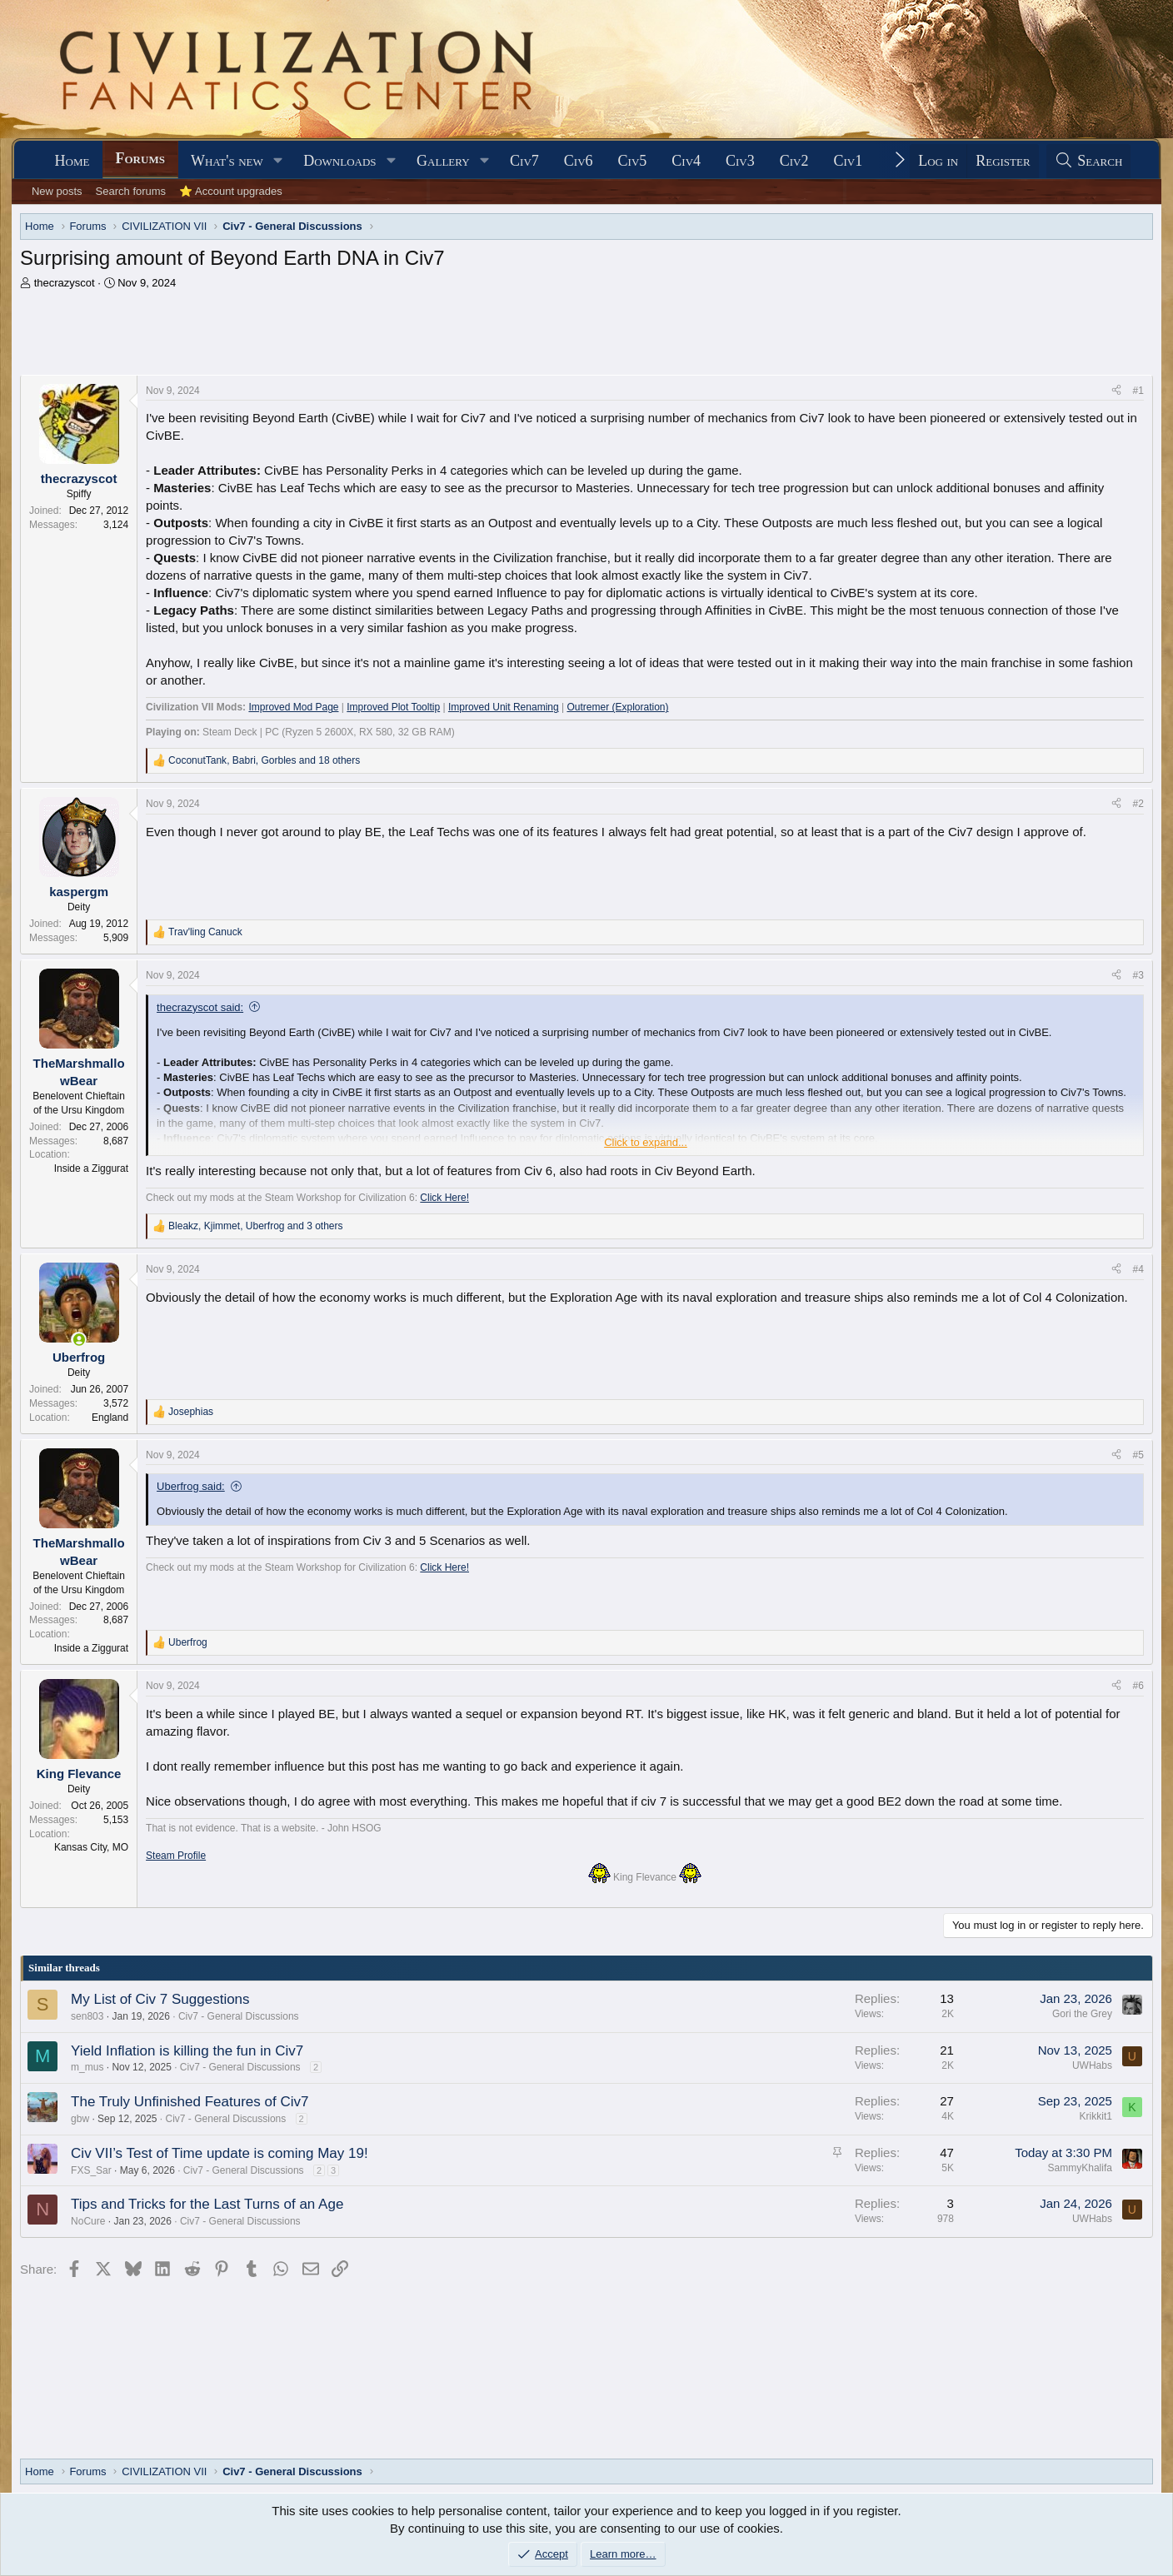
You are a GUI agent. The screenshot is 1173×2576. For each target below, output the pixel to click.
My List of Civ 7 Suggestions (160, 1999)
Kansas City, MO (91, 1847)
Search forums (131, 191)
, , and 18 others (264, 760)
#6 (1138, 1686)
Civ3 (740, 160)
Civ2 (794, 160)
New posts (57, 191)
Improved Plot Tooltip (393, 707)
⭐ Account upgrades (230, 191)
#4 (1138, 1269)
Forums (140, 158)
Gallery (443, 160)
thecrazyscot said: (200, 1007)
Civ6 (578, 160)
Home (72, 160)
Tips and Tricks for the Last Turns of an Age (207, 2204)
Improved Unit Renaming (503, 707)
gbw (80, 2119)
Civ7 (524, 160)
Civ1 (848, 160)
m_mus (87, 2067)
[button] (278, 161)
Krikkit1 (1096, 2116)
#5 (1138, 1455)
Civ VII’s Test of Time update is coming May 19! (219, 2153)
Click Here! (444, 1197)
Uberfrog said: (191, 1486)
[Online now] (79, 1340)
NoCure (88, 2221)
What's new (227, 160)
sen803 (87, 2016)
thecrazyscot (64, 283)
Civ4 (686, 160)
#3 (1138, 975)
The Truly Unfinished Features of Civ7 (189, 2102)
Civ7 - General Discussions (238, 2016)
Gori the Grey (1082, 2014)
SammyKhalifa (1080, 2168)
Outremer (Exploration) (617, 707)
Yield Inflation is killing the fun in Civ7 (187, 2051)
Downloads (339, 160)
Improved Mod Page (293, 707)
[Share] (1116, 391)
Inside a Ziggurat (91, 1168)
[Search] (1088, 161)
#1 (1138, 390)
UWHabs (1092, 2065)
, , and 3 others (255, 1226)
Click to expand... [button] (645, 1142)
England (110, 1417)
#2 (1138, 804)
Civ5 (632, 160)
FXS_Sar (91, 2170)
